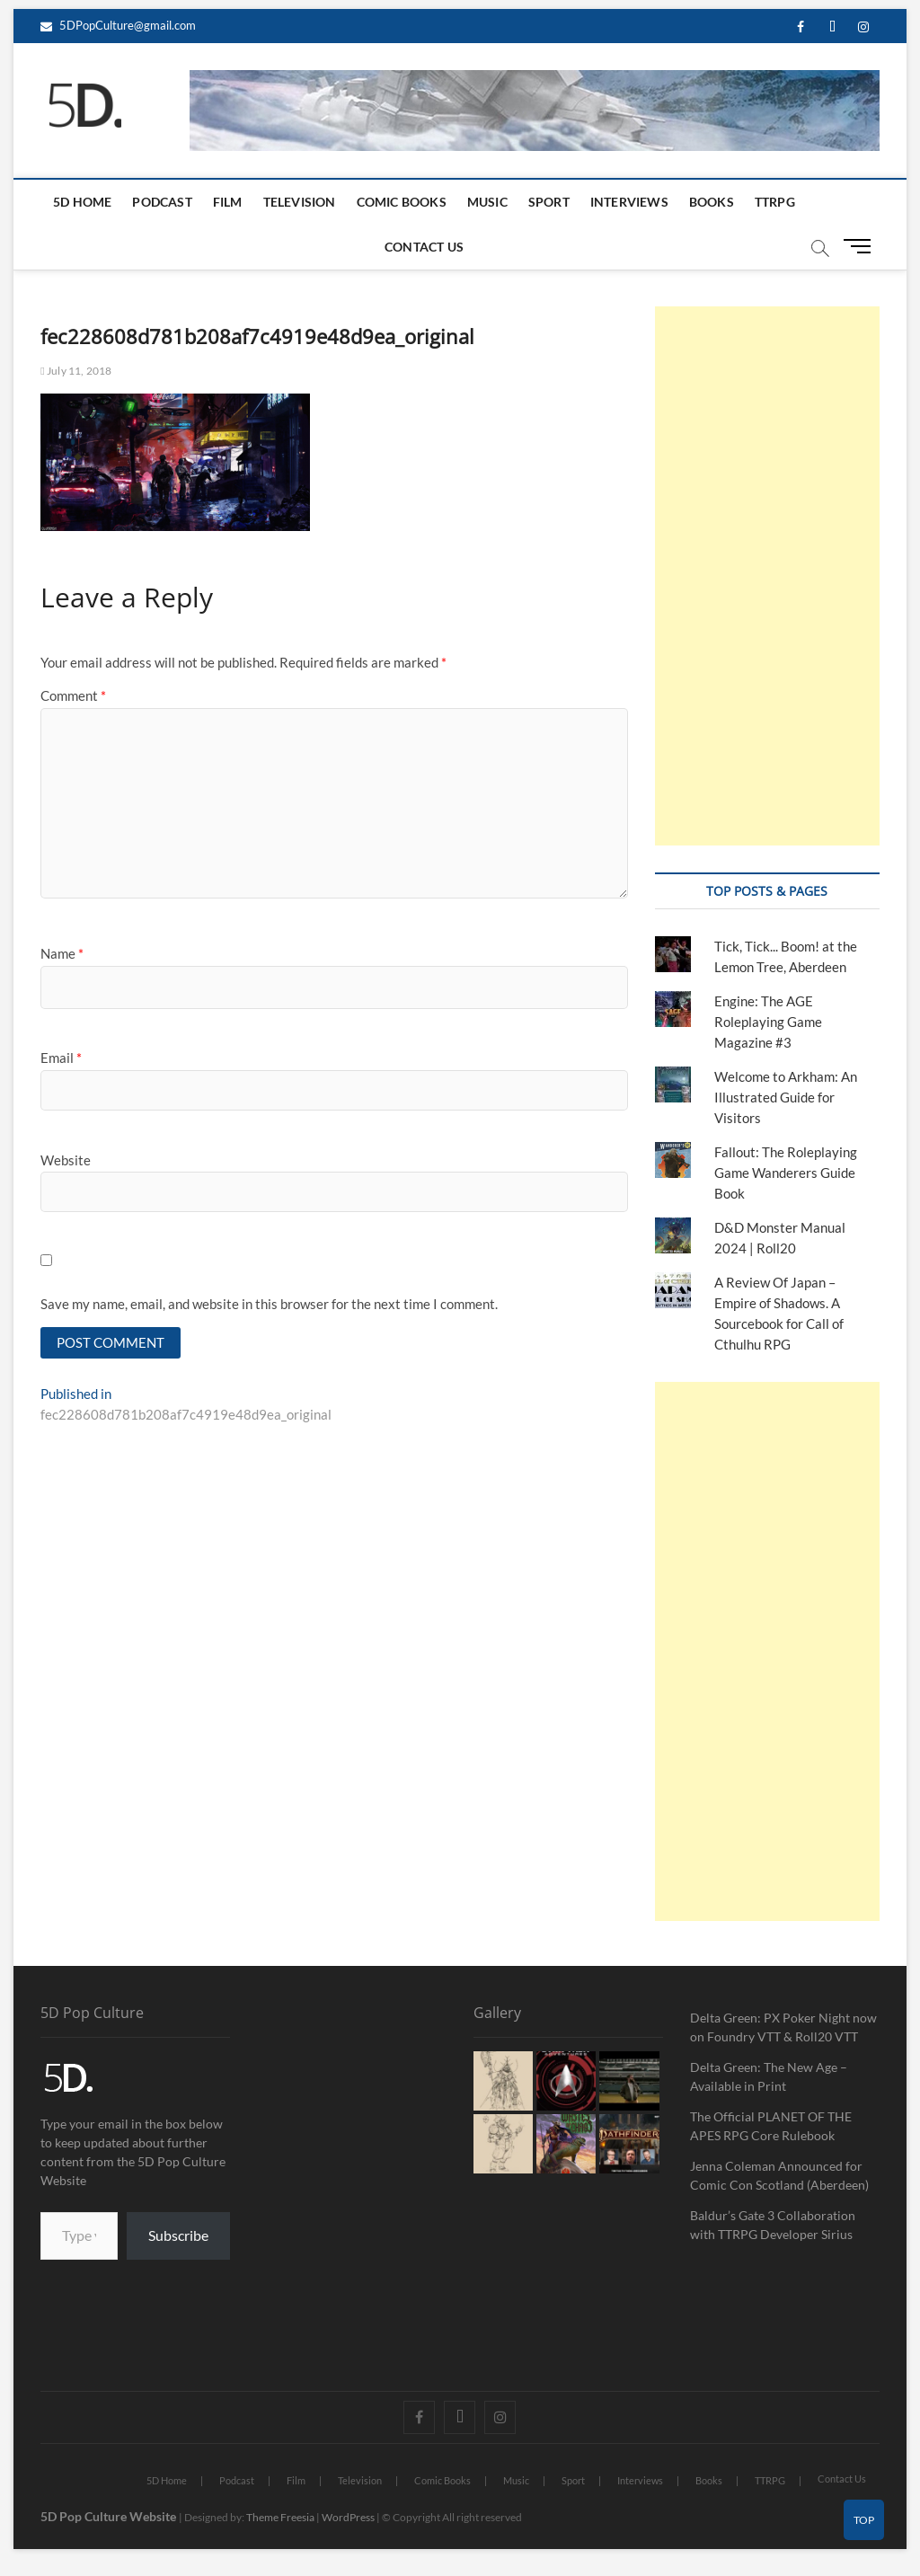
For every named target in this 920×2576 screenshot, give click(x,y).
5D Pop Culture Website (109, 2516)
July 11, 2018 (75, 370)
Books (711, 201)
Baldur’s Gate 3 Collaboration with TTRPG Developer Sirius (772, 2225)
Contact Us (424, 246)
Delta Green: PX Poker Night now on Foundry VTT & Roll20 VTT (783, 2027)
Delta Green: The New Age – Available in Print (768, 2076)
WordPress (348, 2517)
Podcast (161, 201)
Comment (73, 695)
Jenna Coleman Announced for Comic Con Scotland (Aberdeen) (779, 2175)
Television (299, 201)
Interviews (629, 201)
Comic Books (402, 201)
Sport (549, 201)
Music (487, 201)
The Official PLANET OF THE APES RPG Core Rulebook (771, 2126)
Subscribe (178, 2235)
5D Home (82, 201)
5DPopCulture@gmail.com (118, 25)
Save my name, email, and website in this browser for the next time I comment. (269, 1304)
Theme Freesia (280, 2517)
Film (228, 201)
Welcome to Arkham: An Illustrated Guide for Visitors (785, 1097)
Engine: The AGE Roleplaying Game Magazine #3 (768, 1021)
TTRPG (775, 201)
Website (65, 1160)
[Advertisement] (767, 575)
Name (62, 953)
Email (61, 1057)
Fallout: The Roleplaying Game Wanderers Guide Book (785, 1172)
